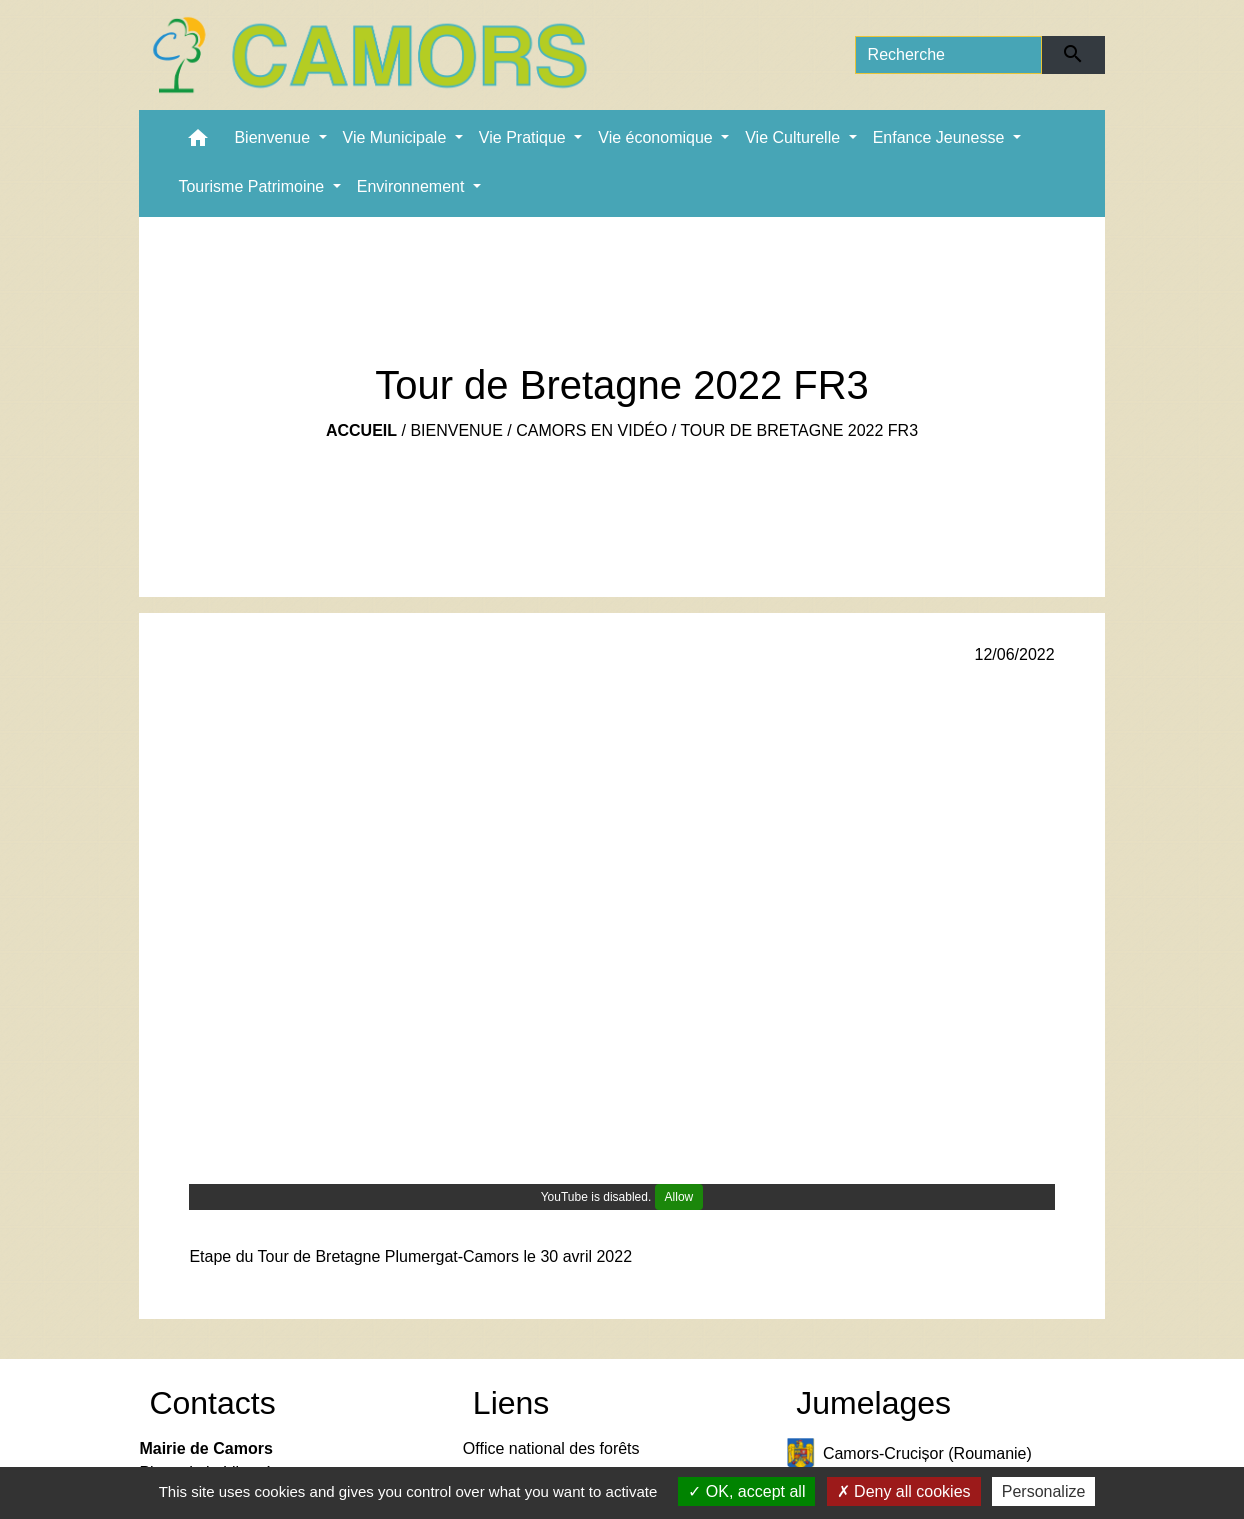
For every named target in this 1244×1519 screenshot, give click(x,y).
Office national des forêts (551, 1448)
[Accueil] (369, 55)
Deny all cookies (904, 1491)
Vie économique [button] (657, 137)
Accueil (361, 430)
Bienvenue (456, 430)
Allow (679, 1197)
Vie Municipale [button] (397, 137)
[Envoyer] (1073, 55)
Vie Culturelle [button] (794, 137)
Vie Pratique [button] (524, 137)
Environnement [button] (413, 186)
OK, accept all (746, 1491)
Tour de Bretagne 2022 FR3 (799, 430)
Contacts (212, 1403)
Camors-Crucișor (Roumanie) (909, 1454)
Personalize (1044, 1491)
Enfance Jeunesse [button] (941, 137)
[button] (198, 142)
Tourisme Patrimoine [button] (253, 186)
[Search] (949, 55)
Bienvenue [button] (274, 137)
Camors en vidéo (591, 430)
